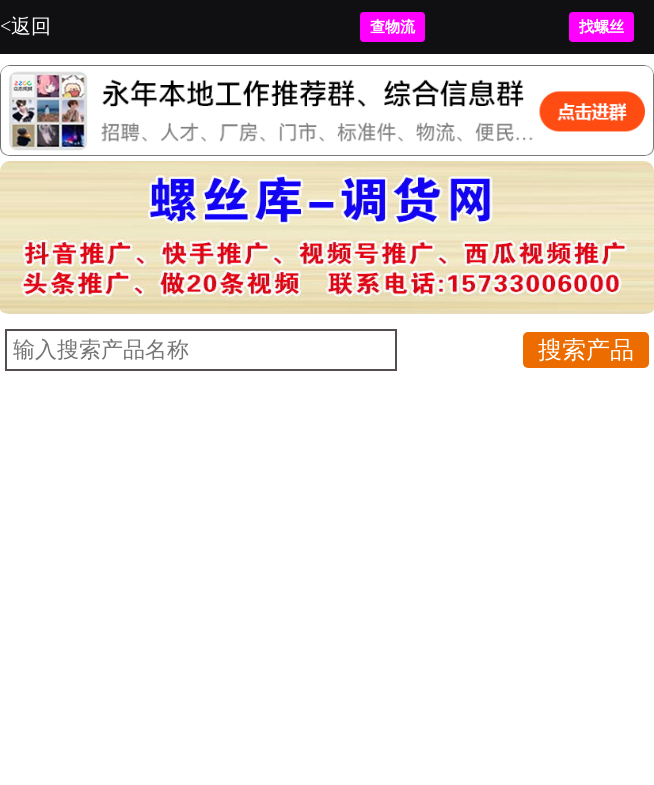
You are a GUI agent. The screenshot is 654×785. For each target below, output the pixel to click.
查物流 (392, 27)
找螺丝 (601, 27)
